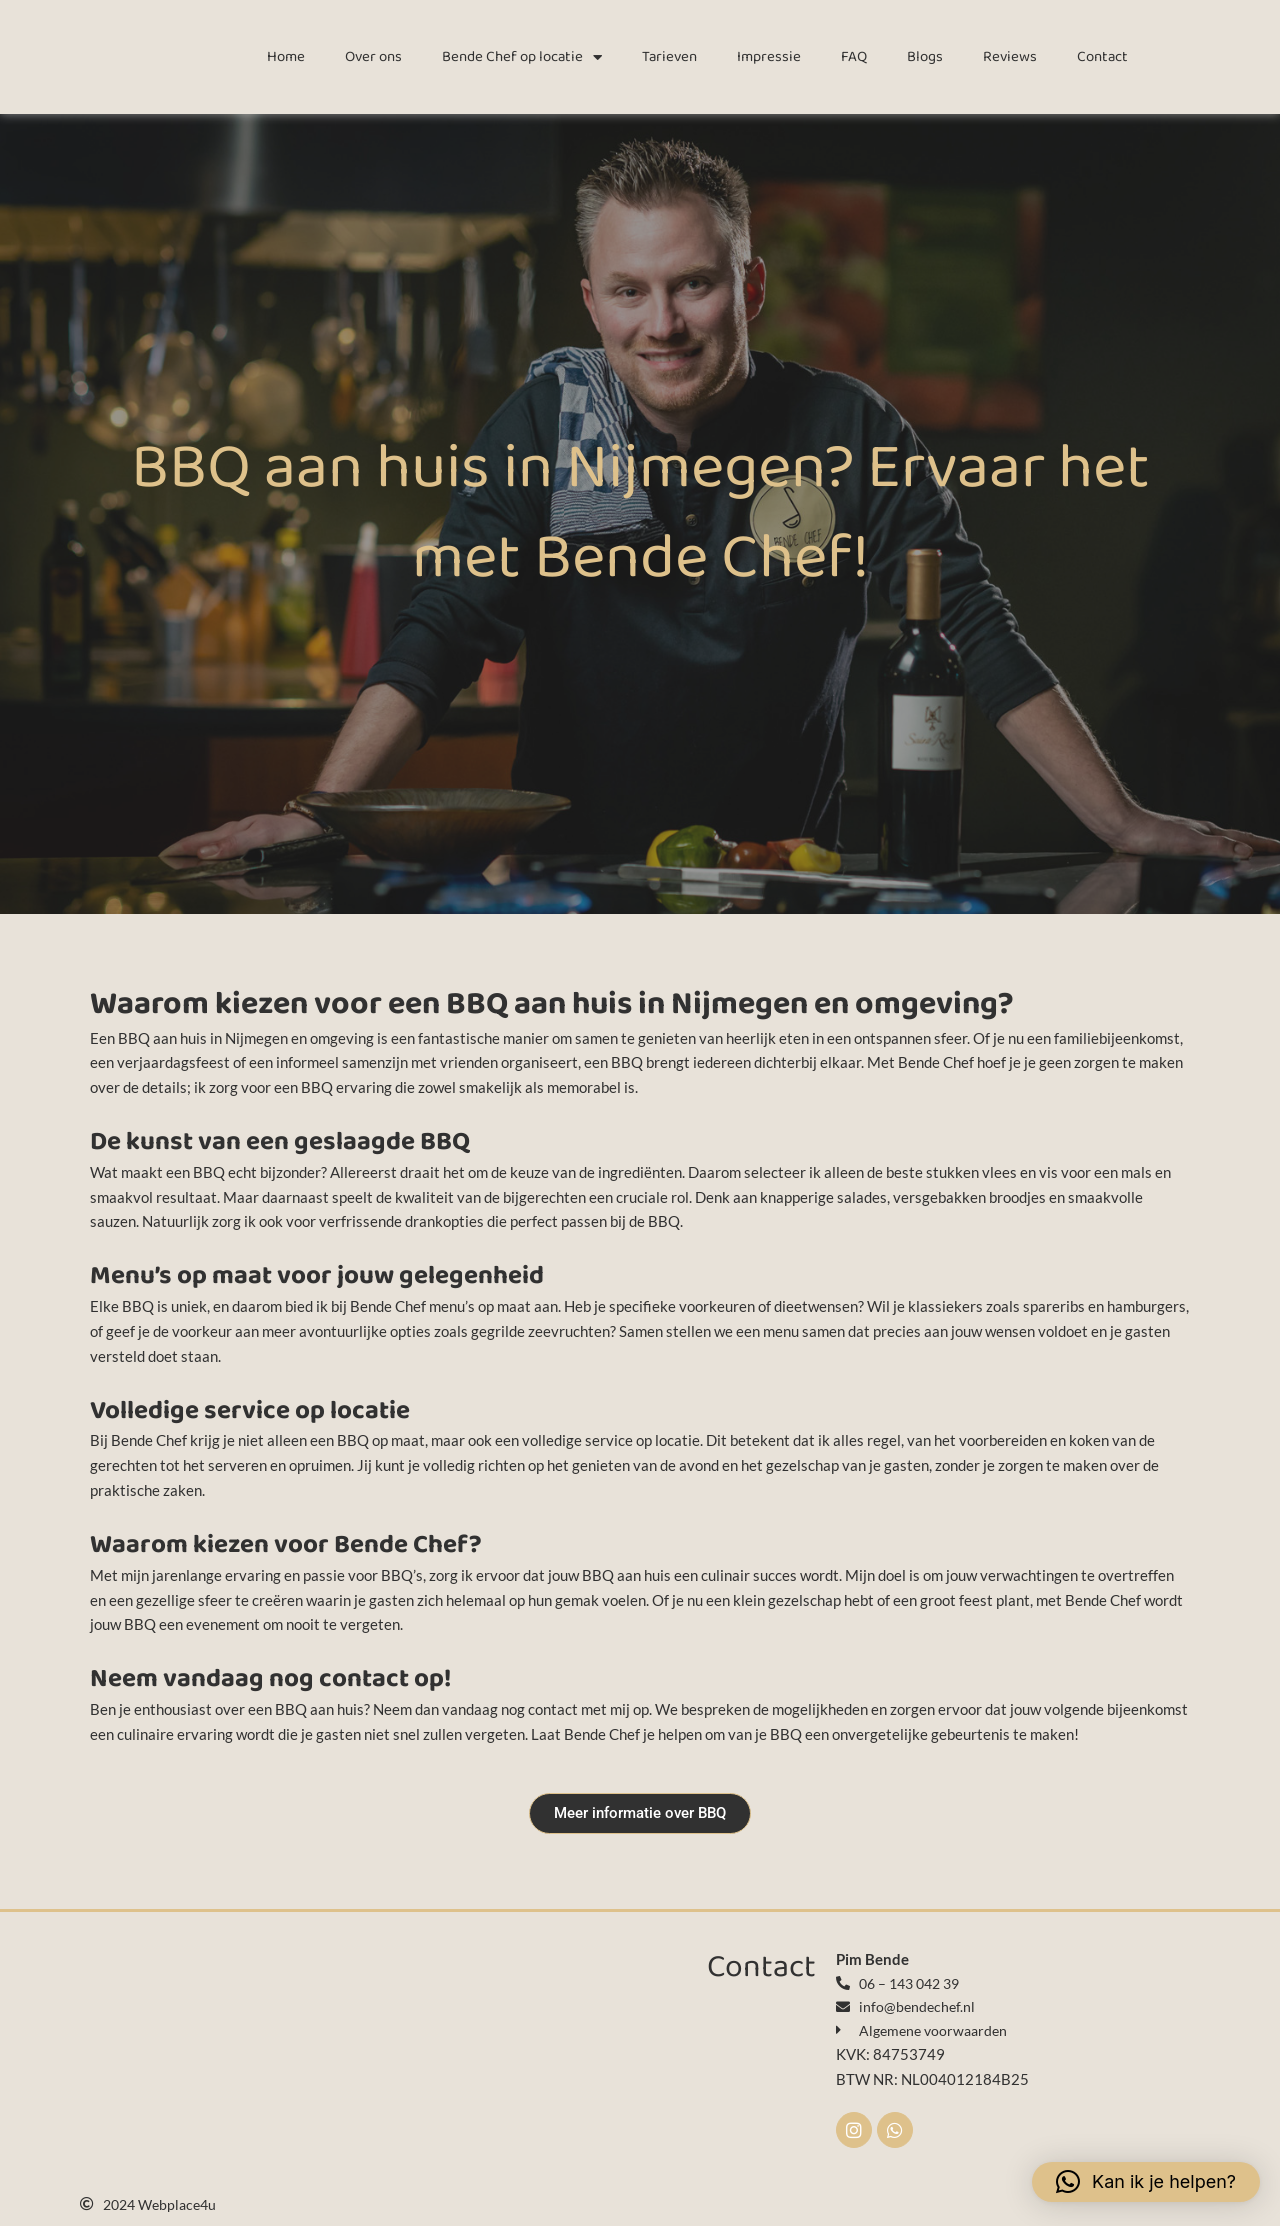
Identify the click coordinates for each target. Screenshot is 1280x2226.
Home (286, 57)
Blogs (925, 57)
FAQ (854, 57)
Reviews (1010, 57)
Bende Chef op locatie (522, 57)
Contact (1102, 57)
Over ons (373, 57)
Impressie (769, 57)
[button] (1146, 2182)
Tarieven (669, 57)
